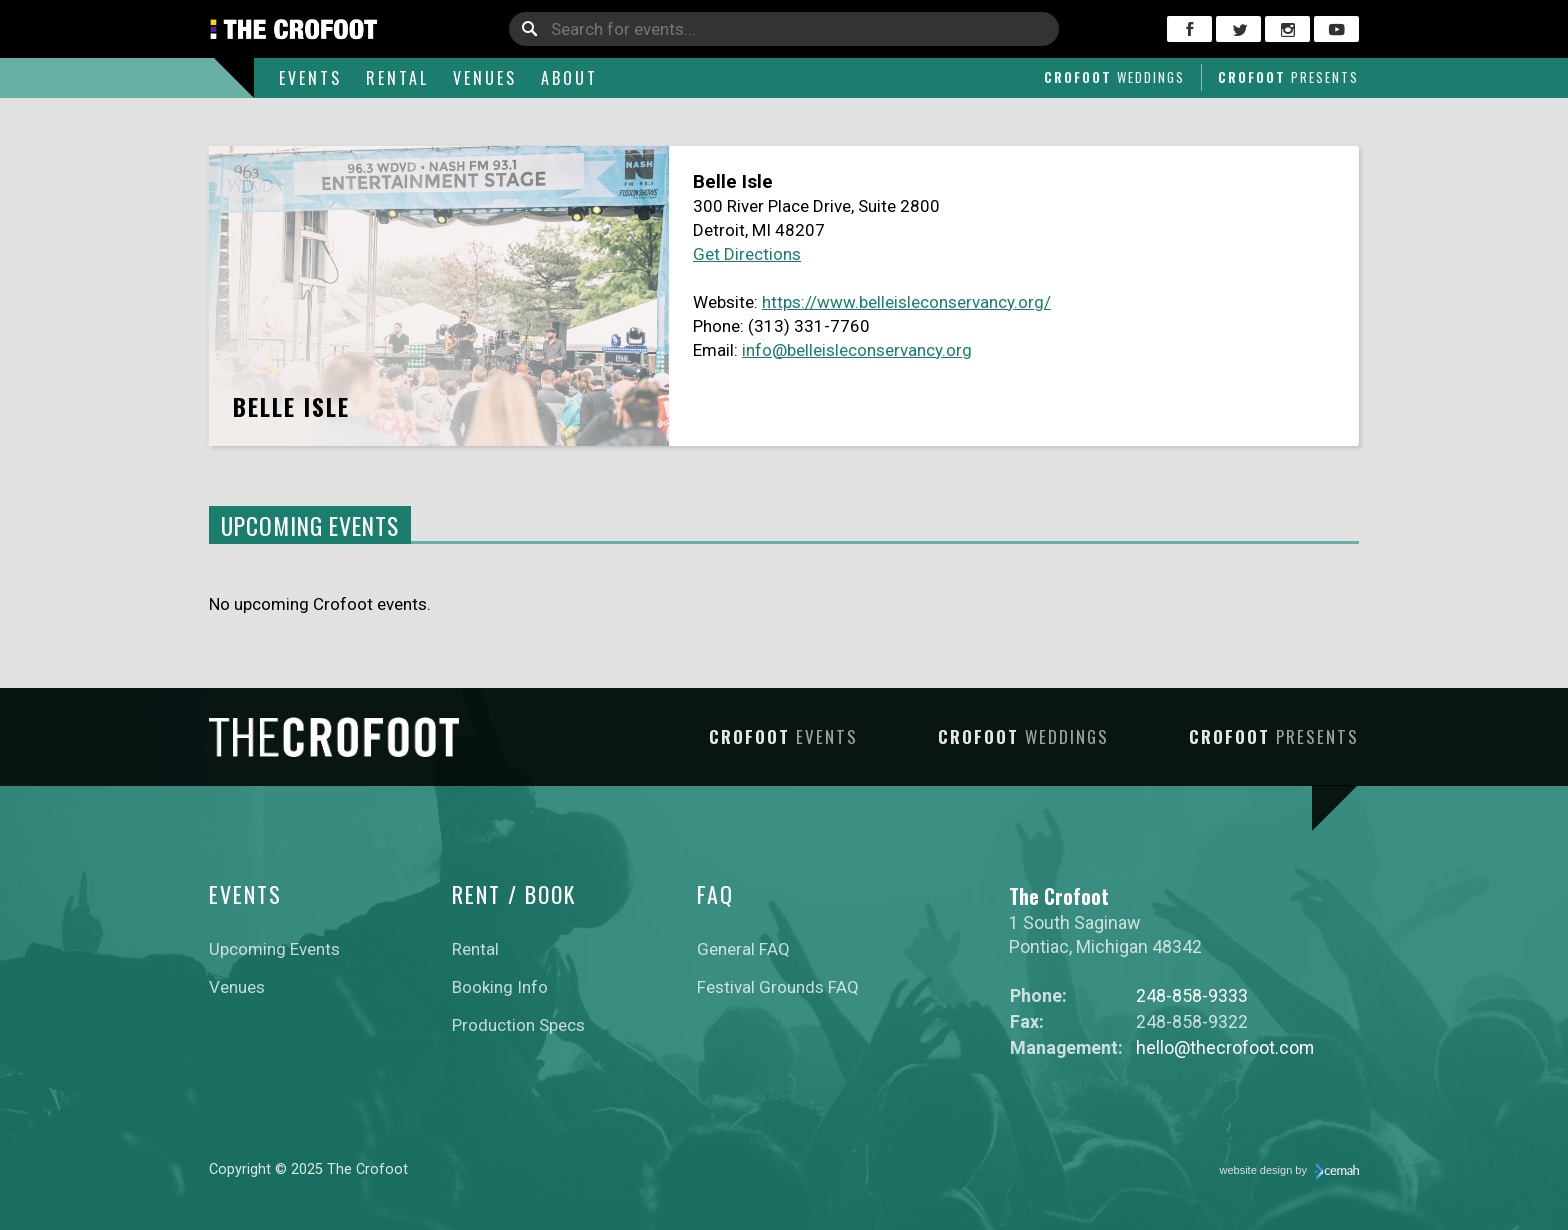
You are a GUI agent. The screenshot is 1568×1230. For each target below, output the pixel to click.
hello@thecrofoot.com (1225, 1047)
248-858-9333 (1192, 995)
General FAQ (743, 949)
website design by (1290, 1172)
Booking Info (500, 987)
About (569, 78)
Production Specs (518, 1025)
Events (310, 78)
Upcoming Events (274, 949)
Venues (485, 78)
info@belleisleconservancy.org (857, 350)
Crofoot (1114, 77)
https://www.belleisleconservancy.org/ (906, 302)
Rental (397, 78)
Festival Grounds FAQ (778, 987)
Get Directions (747, 254)
